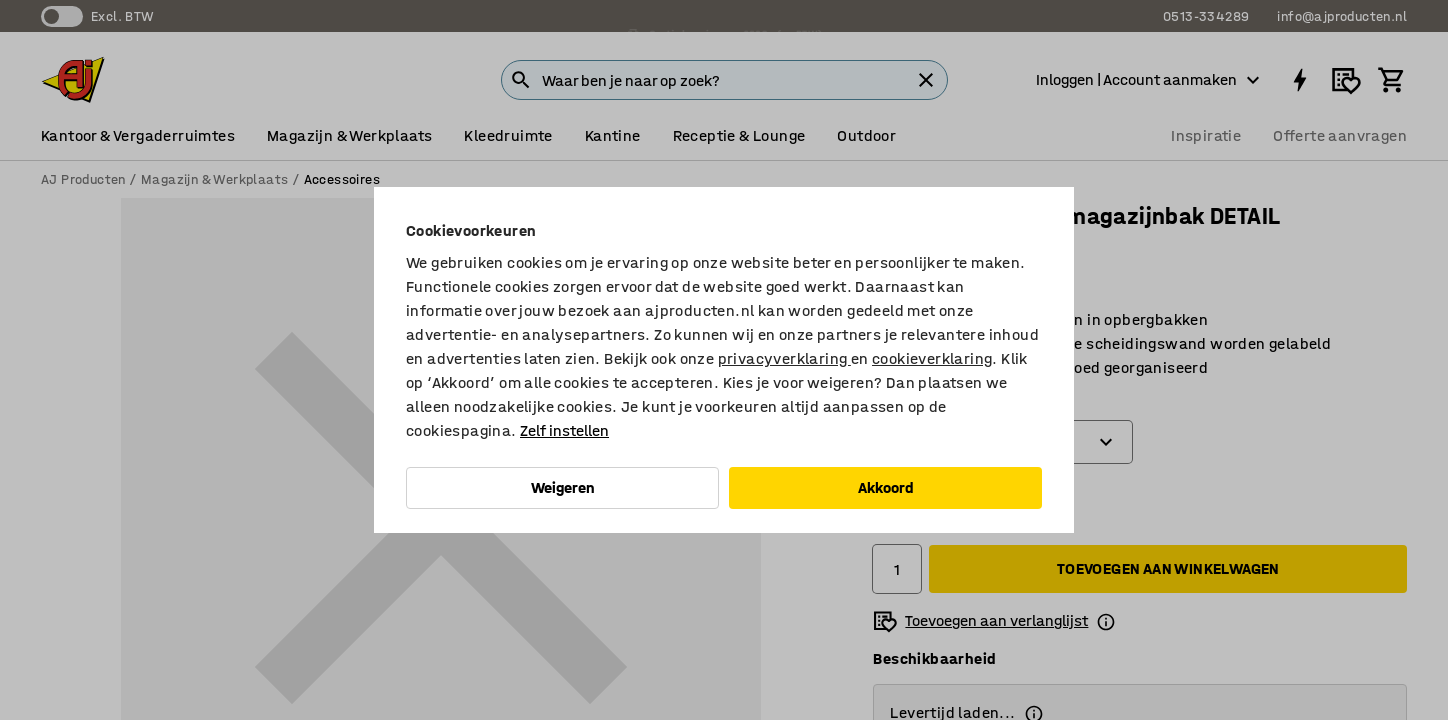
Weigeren (563, 487)
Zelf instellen (564, 430)
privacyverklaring (784, 358)
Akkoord (886, 487)
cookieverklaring (932, 358)
